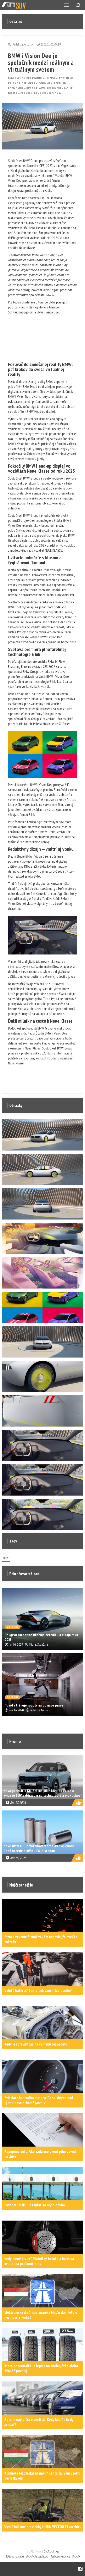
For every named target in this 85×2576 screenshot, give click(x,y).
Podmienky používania (37, 2556)
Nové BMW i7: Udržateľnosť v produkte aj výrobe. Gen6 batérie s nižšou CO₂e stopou (39, 1848)
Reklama (9, 2556)
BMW (5, 1558)
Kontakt (20, 2556)
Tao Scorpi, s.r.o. (51, 2551)
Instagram (80, 2569)
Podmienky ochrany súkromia (65, 2556)
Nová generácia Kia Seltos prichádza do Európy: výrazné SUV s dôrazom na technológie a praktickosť (42, 1793)
